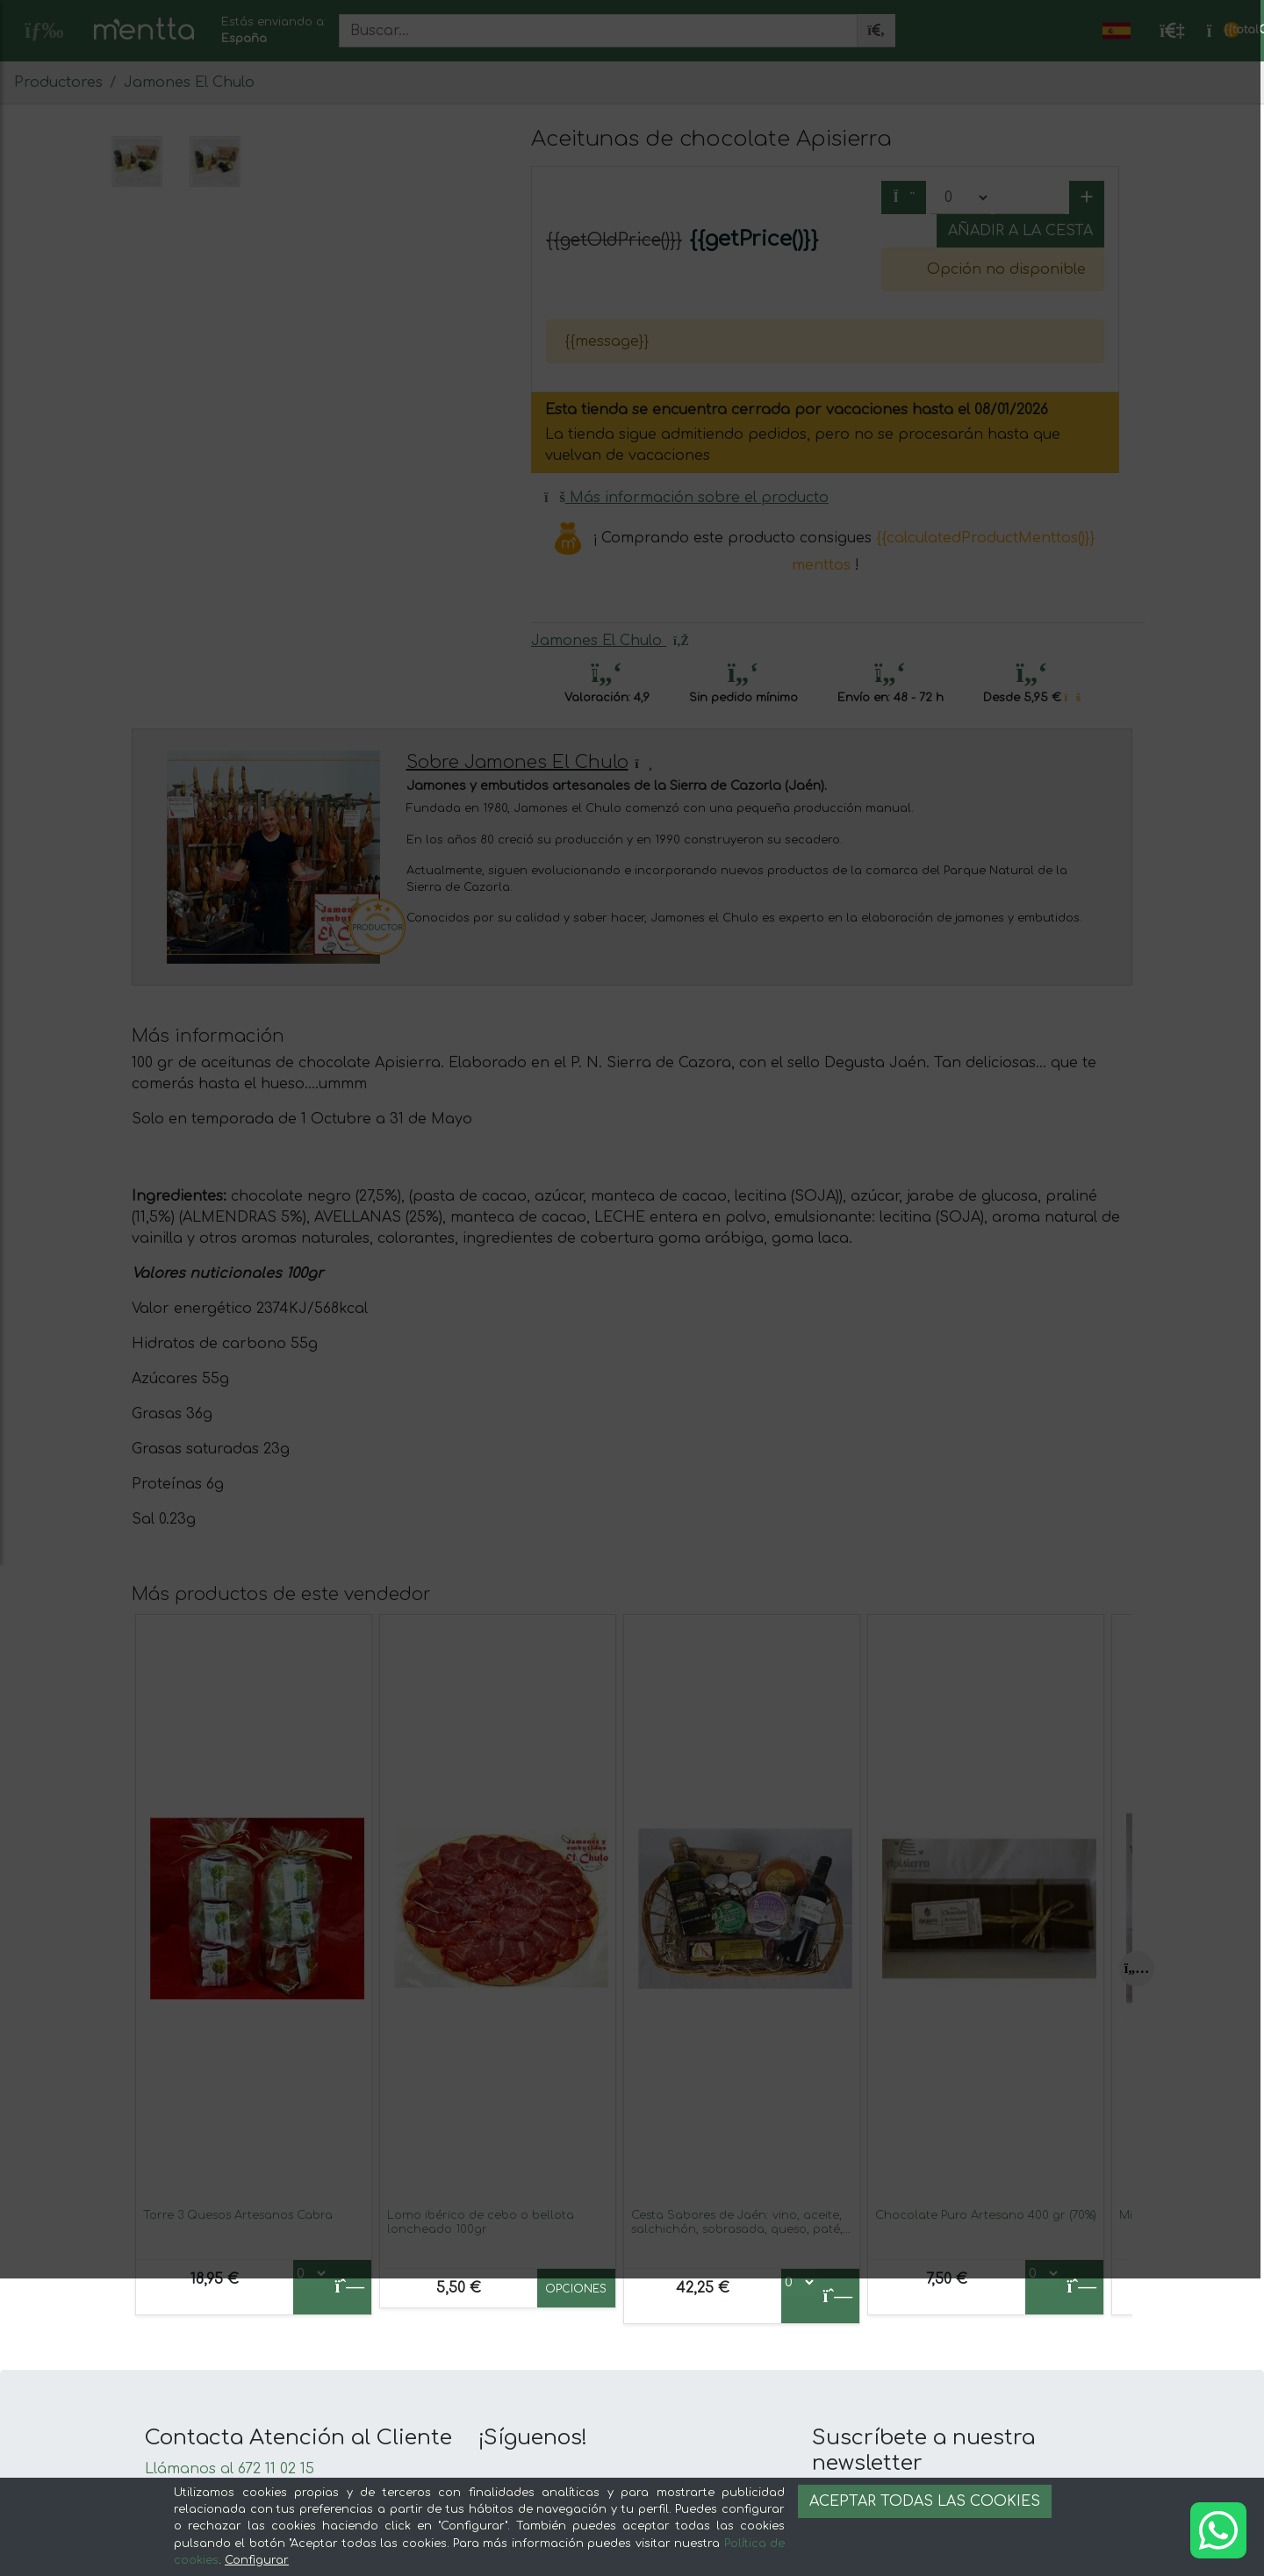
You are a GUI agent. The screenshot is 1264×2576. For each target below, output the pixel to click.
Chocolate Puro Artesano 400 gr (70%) (985, 2215)
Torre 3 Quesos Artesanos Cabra (238, 2215)
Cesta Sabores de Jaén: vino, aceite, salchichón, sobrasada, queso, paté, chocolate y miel (737, 2229)
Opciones (576, 2289)
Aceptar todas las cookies (924, 2501)
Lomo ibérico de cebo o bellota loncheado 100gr (480, 2222)
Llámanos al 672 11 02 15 (229, 2469)
